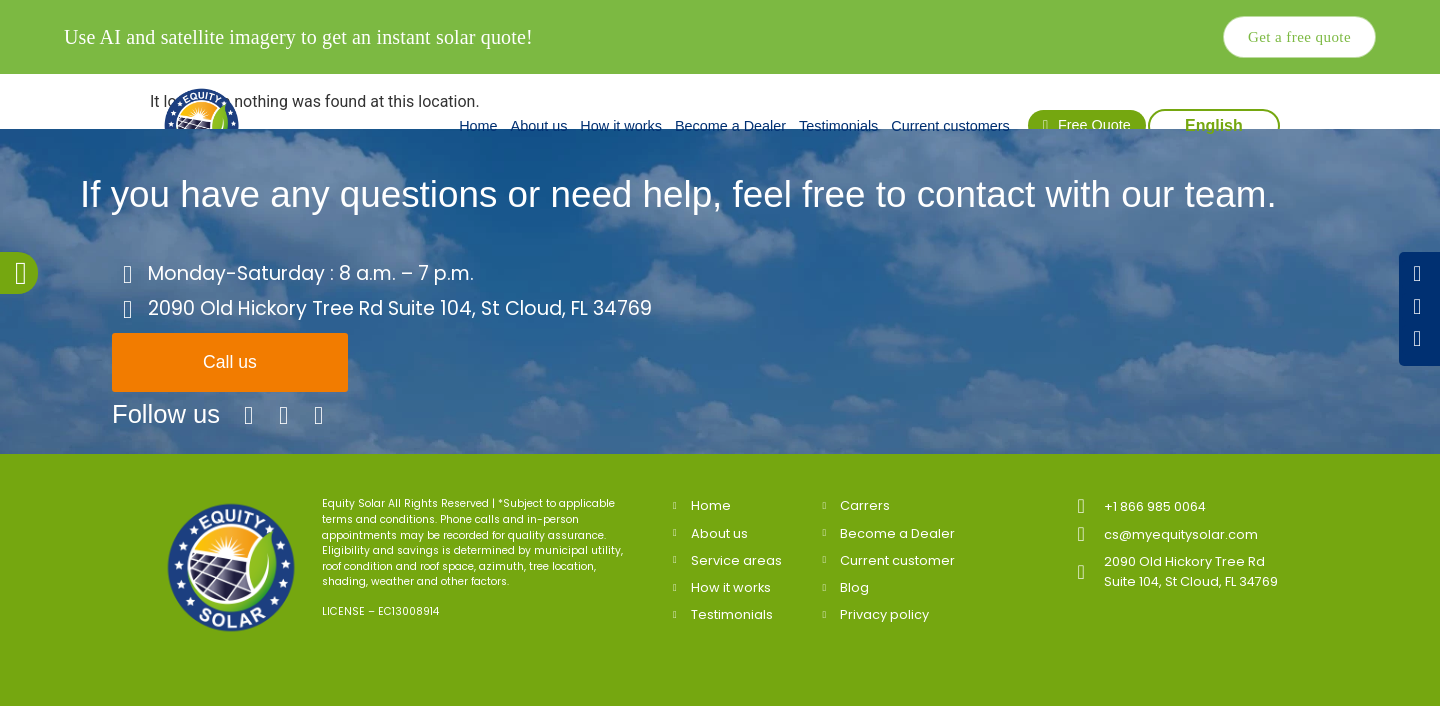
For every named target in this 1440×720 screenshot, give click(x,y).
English (1214, 125)
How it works (621, 126)
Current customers (950, 126)
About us (539, 126)
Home (478, 126)
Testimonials (838, 126)
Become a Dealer (730, 126)
